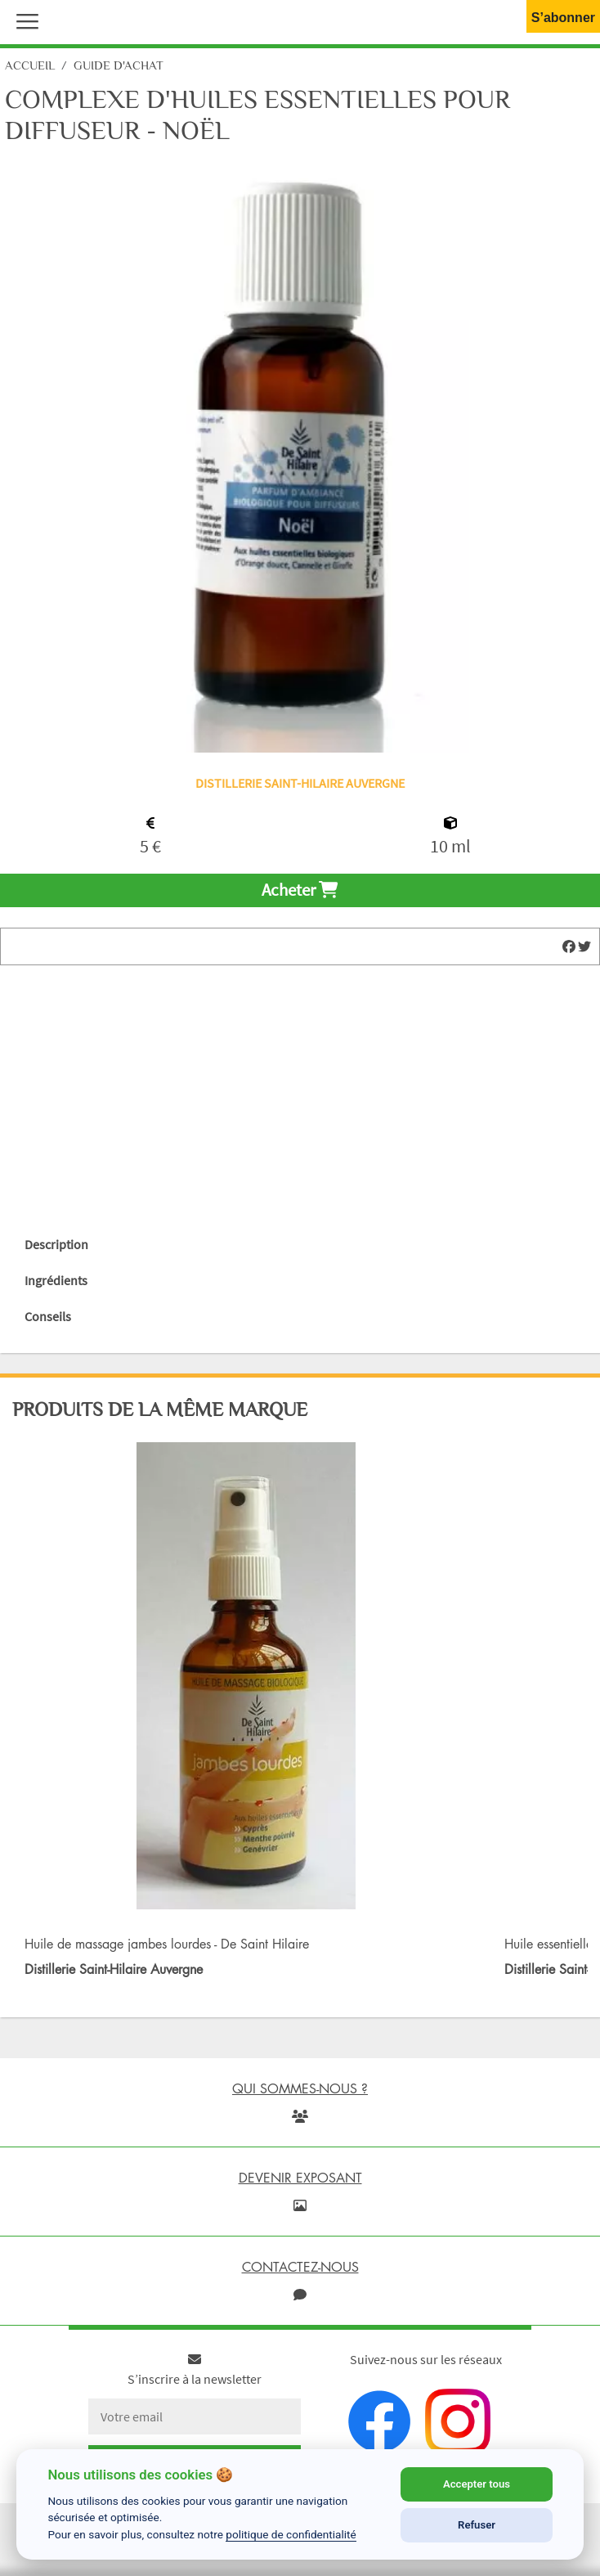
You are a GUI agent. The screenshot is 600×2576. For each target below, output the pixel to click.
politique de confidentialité (291, 2534)
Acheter (300, 890)
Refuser (476, 2525)
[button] (23, 19)
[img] (568, 946)
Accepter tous (476, 2484)
